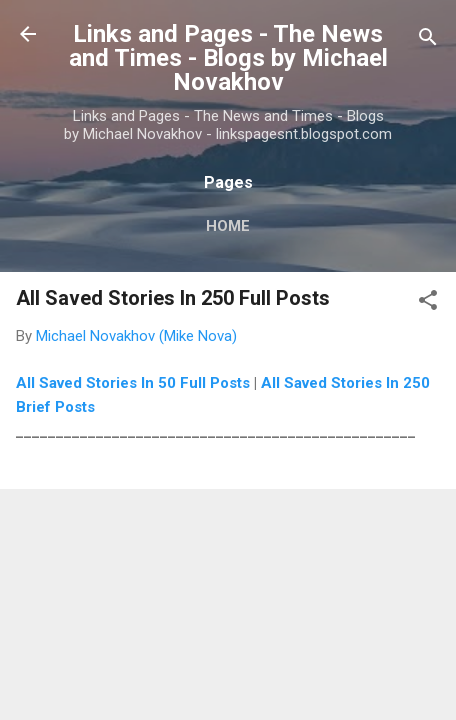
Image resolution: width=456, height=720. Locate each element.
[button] (428, 303)
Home (228, 226)
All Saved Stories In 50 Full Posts (133, 383)
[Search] (428, 40)
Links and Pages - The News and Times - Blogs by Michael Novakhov (228, 58)
